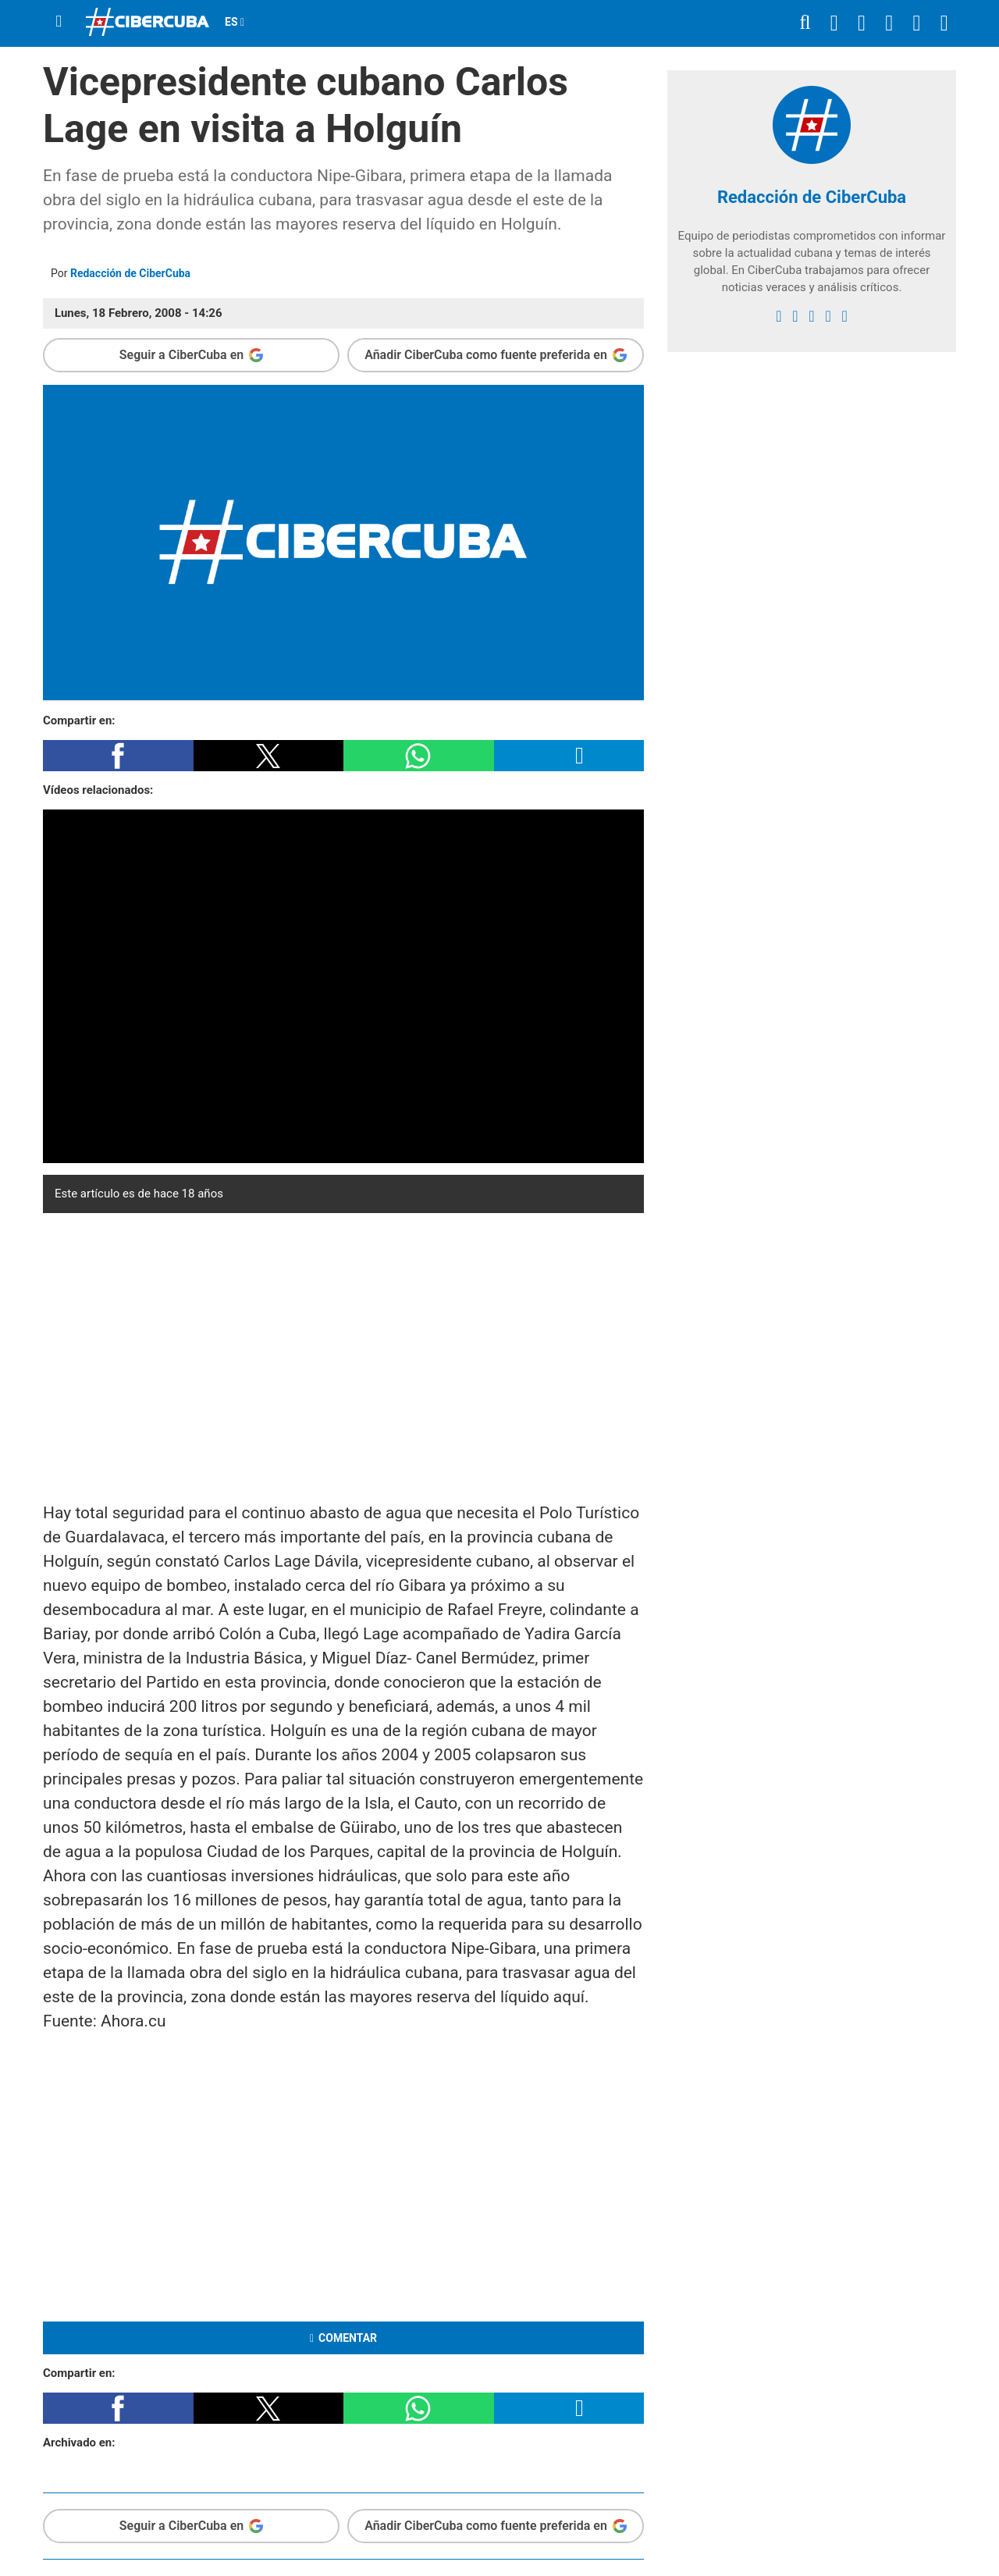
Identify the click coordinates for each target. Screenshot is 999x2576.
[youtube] (827, 316)
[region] (343, 1353)
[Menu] (58, 21)
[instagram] (811, 316)
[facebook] (778, 316)
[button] (118, 755)
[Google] (844, 316)
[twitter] (795, 316)
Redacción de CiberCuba (130, 273)
